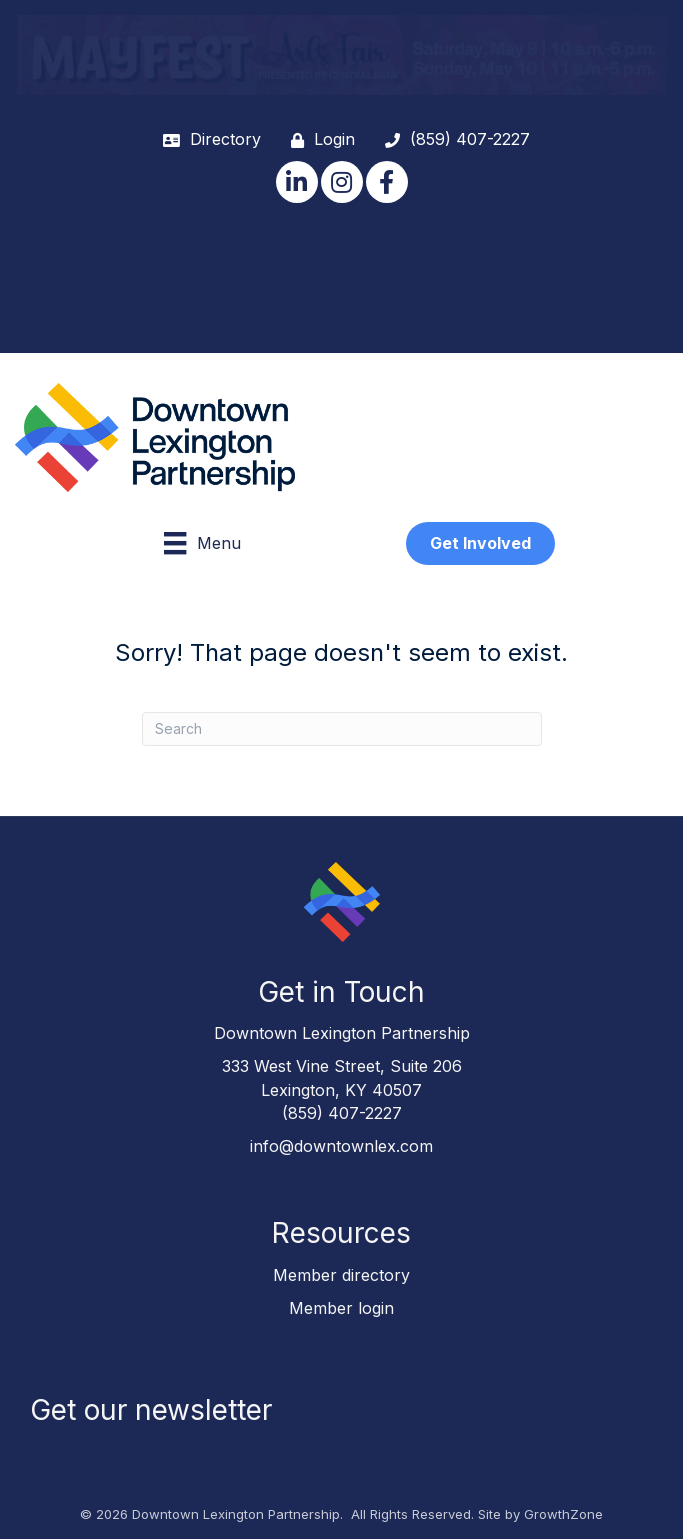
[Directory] (207, 139)
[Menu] (202, 543)
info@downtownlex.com (341, 1146)
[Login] (318, 139)
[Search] (342, 729)
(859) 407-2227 (342, 1113)
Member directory (341, 1275)
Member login (341, 1308)
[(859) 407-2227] (452, 139)
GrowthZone (563, 1514)
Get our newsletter (151, 1410)
